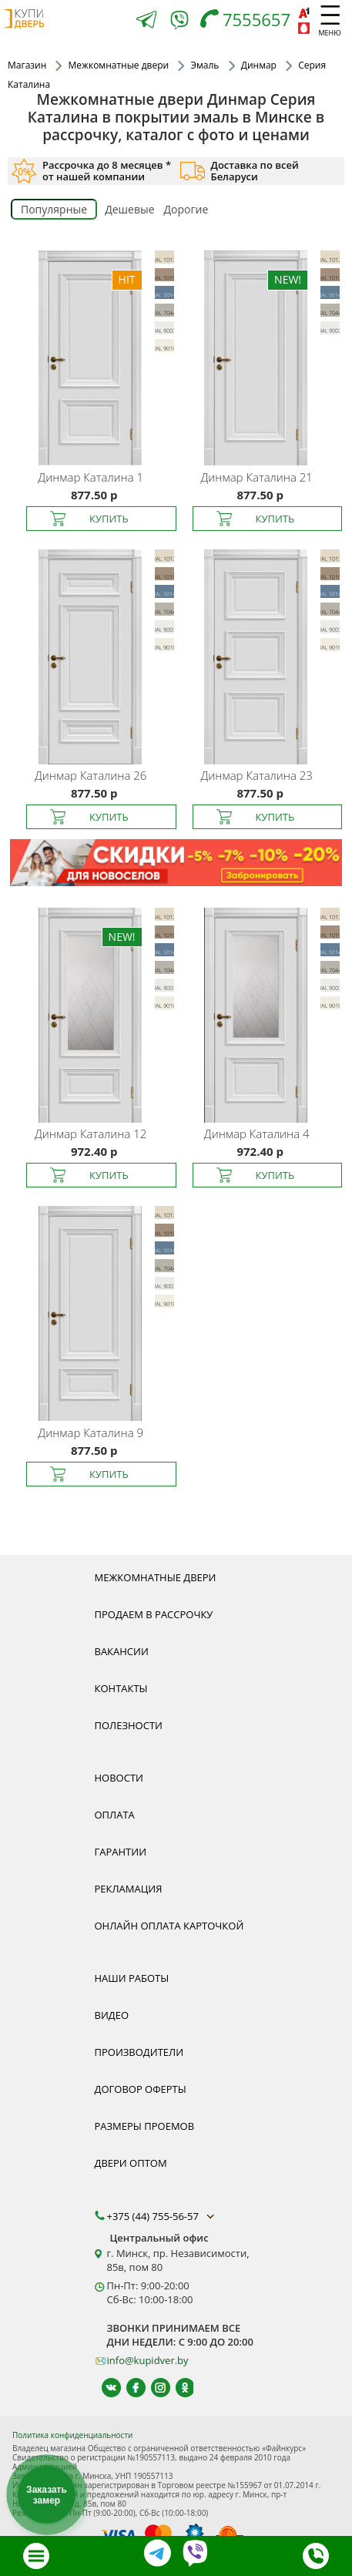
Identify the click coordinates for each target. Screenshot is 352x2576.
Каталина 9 (90, 1432)
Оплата (115, 1815)
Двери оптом (131, 2163)
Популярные (54, 209)
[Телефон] (249, 21)
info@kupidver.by (148, 2360)
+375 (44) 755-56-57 (162, 2216)
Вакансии (122, 1651)
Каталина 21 (257, 477)
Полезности (129, 1725)
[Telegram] (146, 21)
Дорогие (186, 209)
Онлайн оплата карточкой (169, 1926)
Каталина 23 (257, 775)
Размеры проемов (145, 2126)
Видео (112, 2015)
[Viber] (179, 23)
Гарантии (121, 1852)
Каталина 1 (90, 477)
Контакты (121, 1688)
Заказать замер (46, 2495)
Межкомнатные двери (155, 1577)
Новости (119, 1778)
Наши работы (132, 1978)
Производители (139, 2052)
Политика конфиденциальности (72, 2435)
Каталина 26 (90, 775)
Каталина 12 (90, 1133)
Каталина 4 (257, 1133)
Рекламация (129, 1889)
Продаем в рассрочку (154, 1614)
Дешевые (129, 209)
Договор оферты (140, 2089)
